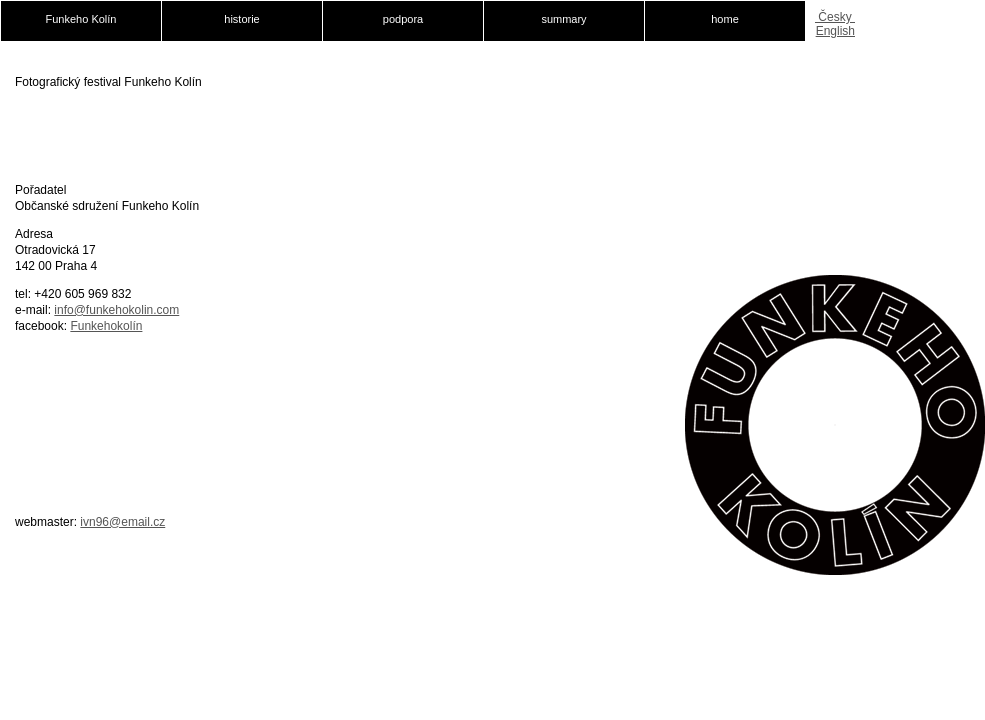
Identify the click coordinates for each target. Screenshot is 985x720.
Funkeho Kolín (81, 19)
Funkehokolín (106, 326)
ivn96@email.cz (122, 522)
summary (563, 19)
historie (241, 19)
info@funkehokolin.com (116, 310)
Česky (835, 17)
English (835, 31)
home (725, 19)
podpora (403, 19)
